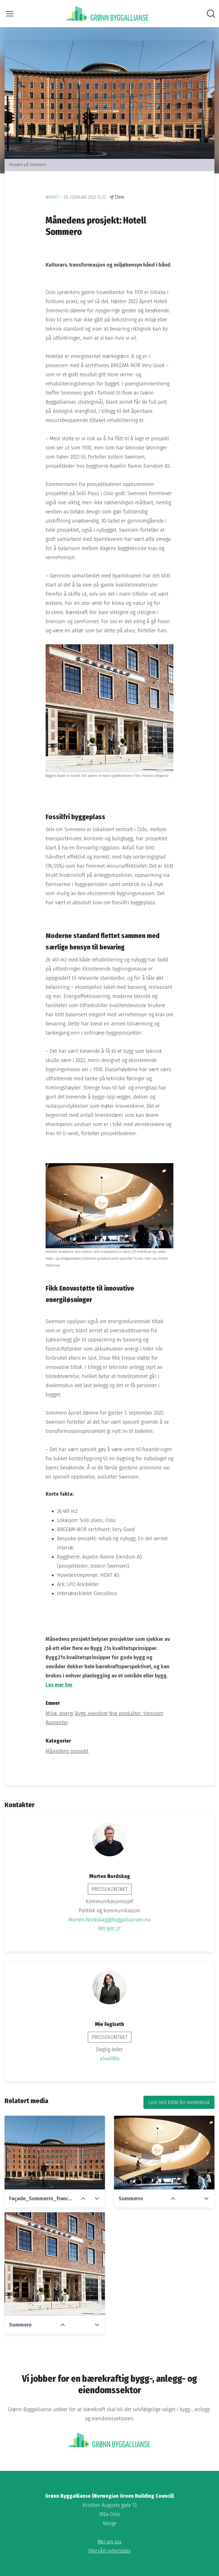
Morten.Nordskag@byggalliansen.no (109, 1920)
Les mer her (59, 1685)
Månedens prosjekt (67, 1751)
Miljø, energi (60, 1713)
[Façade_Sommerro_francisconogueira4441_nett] (55, 2152)
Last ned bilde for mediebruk (179, 2102)
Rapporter (57, 1722)
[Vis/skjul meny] (9, 14)
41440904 (109, 2058)
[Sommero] (55, 2264)
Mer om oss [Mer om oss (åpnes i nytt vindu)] (109, 2542)
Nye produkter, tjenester (136, 1713)
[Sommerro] (164, 2152)
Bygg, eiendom (91, 1713)
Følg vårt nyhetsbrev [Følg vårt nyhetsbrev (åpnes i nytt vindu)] (109, 2551)
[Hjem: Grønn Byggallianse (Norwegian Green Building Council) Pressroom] (108, 13)
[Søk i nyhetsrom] (211, 13)
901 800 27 (109, 1929)
